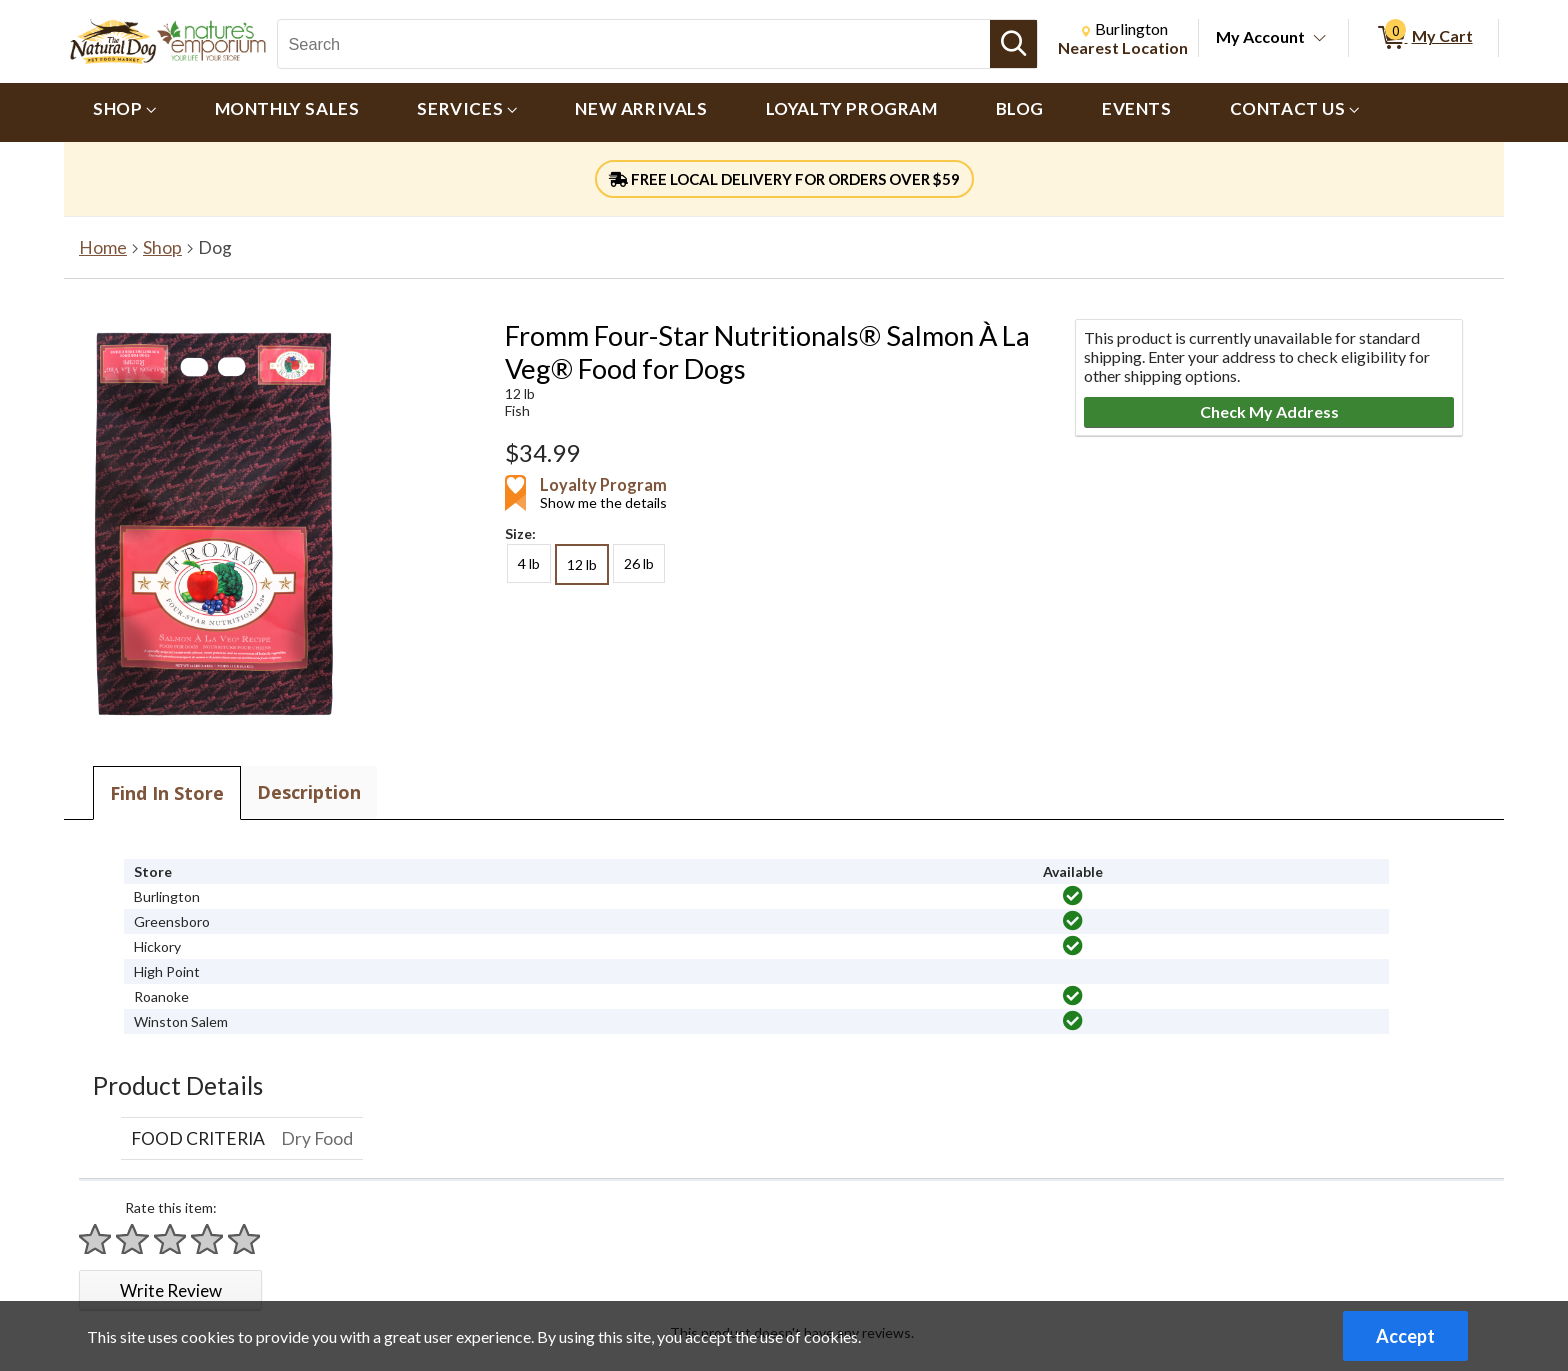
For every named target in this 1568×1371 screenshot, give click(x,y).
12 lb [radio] (582, 564)
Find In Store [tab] (167, 793)
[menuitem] (125, 112)
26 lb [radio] (639, 563)
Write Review (171, 1290)
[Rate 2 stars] (133, 1239)
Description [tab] (309, 792)
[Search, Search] (633, 44)
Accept (1405, 1336)
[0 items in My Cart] (1423, 38)
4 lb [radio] (529, 563)
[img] (1073, 896)
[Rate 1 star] (96, 1239)
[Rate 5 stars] (245, 1239)
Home (103, 247)
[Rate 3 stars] (171, 1239)
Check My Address (1269, 411)
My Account (1260, 36)
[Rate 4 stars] (208, 1239)
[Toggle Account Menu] (1320, 39)
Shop (162, 247)
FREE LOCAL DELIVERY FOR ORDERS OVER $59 (784, 179)
